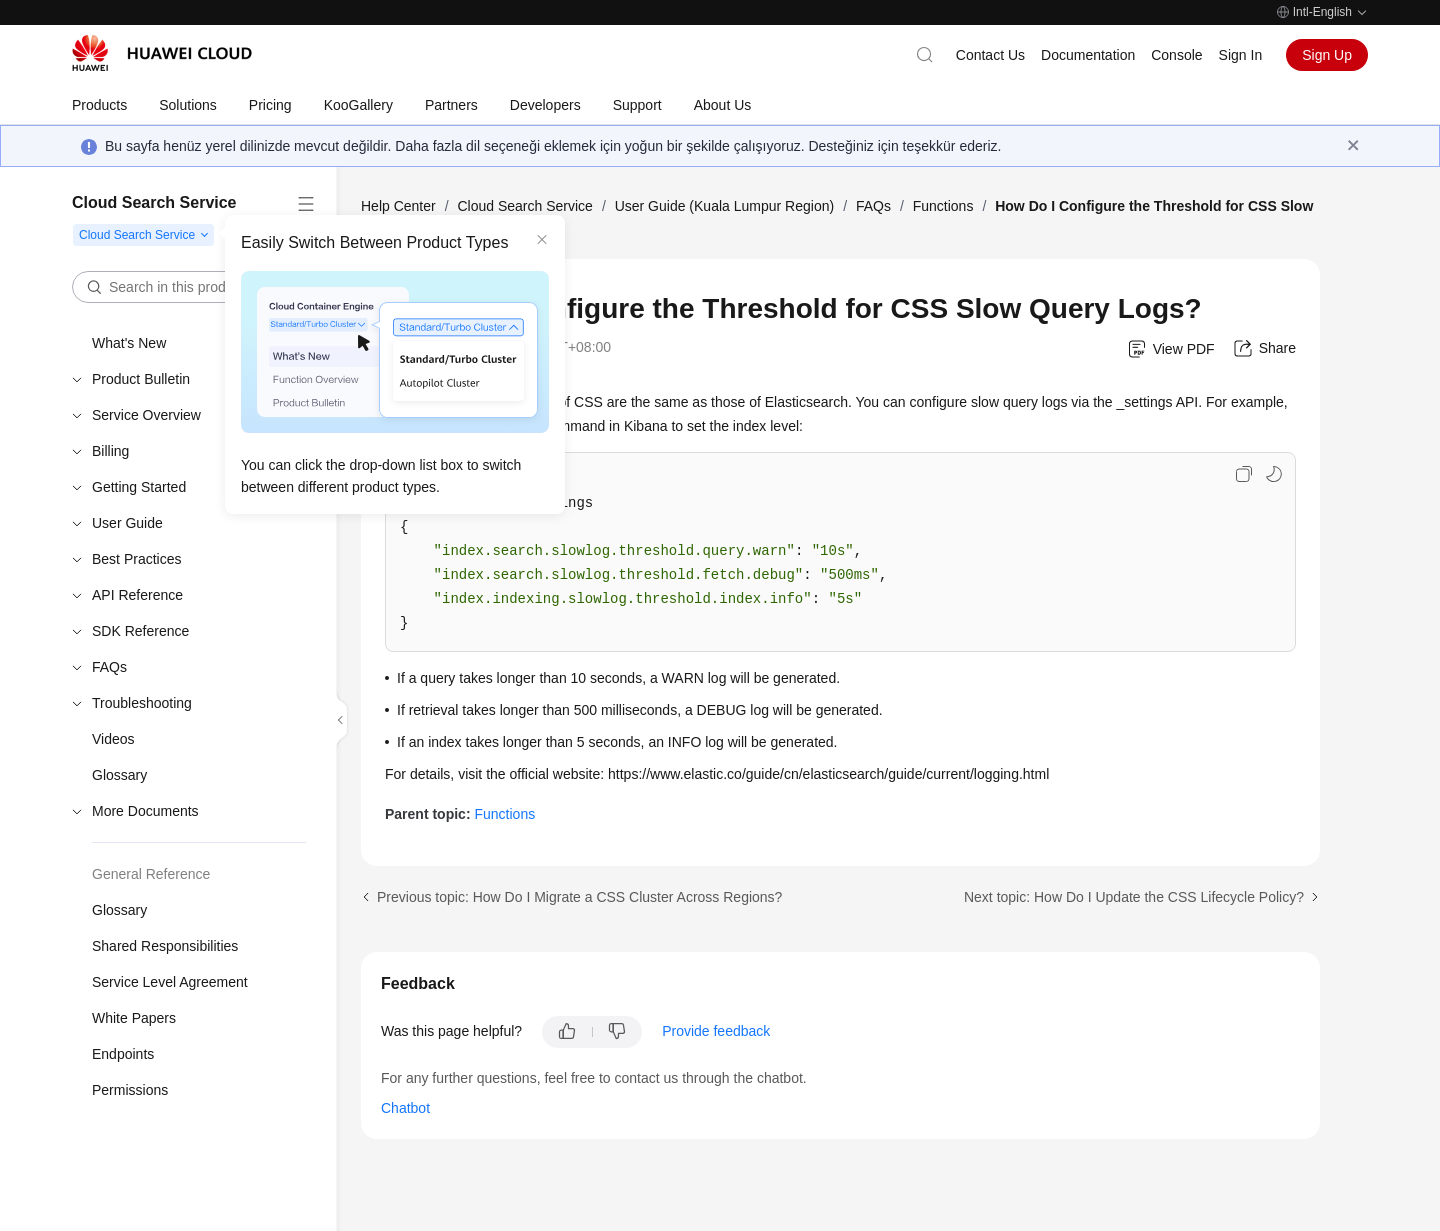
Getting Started (139, 487)
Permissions (130, 1090)
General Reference (151, 874)
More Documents (145, 811)
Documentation (1088, 55)
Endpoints (123, 1054)
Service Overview (146, 415)
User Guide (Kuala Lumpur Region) (724, 206)
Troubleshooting (142, 703)
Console (1176, 55)
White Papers (134, 1018)
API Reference (137, 595)
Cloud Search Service (524, 206)
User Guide (127, 523)
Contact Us (990, 55)
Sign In (1241, 55)
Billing (110, 451)
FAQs (109, 667)
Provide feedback (716, 1031)
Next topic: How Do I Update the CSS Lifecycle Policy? (1134, 897)
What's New (129, 343)
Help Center (398, 206)
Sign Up (1327, 55)
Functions (943, 206)
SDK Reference (140, 631)
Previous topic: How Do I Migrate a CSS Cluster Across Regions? (579, 897)
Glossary (119, 775)
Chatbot (405, 1108)
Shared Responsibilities (165, 946)
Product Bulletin (141, 379)
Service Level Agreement (170, 982)
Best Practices (136, 559)
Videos (113, 739)
